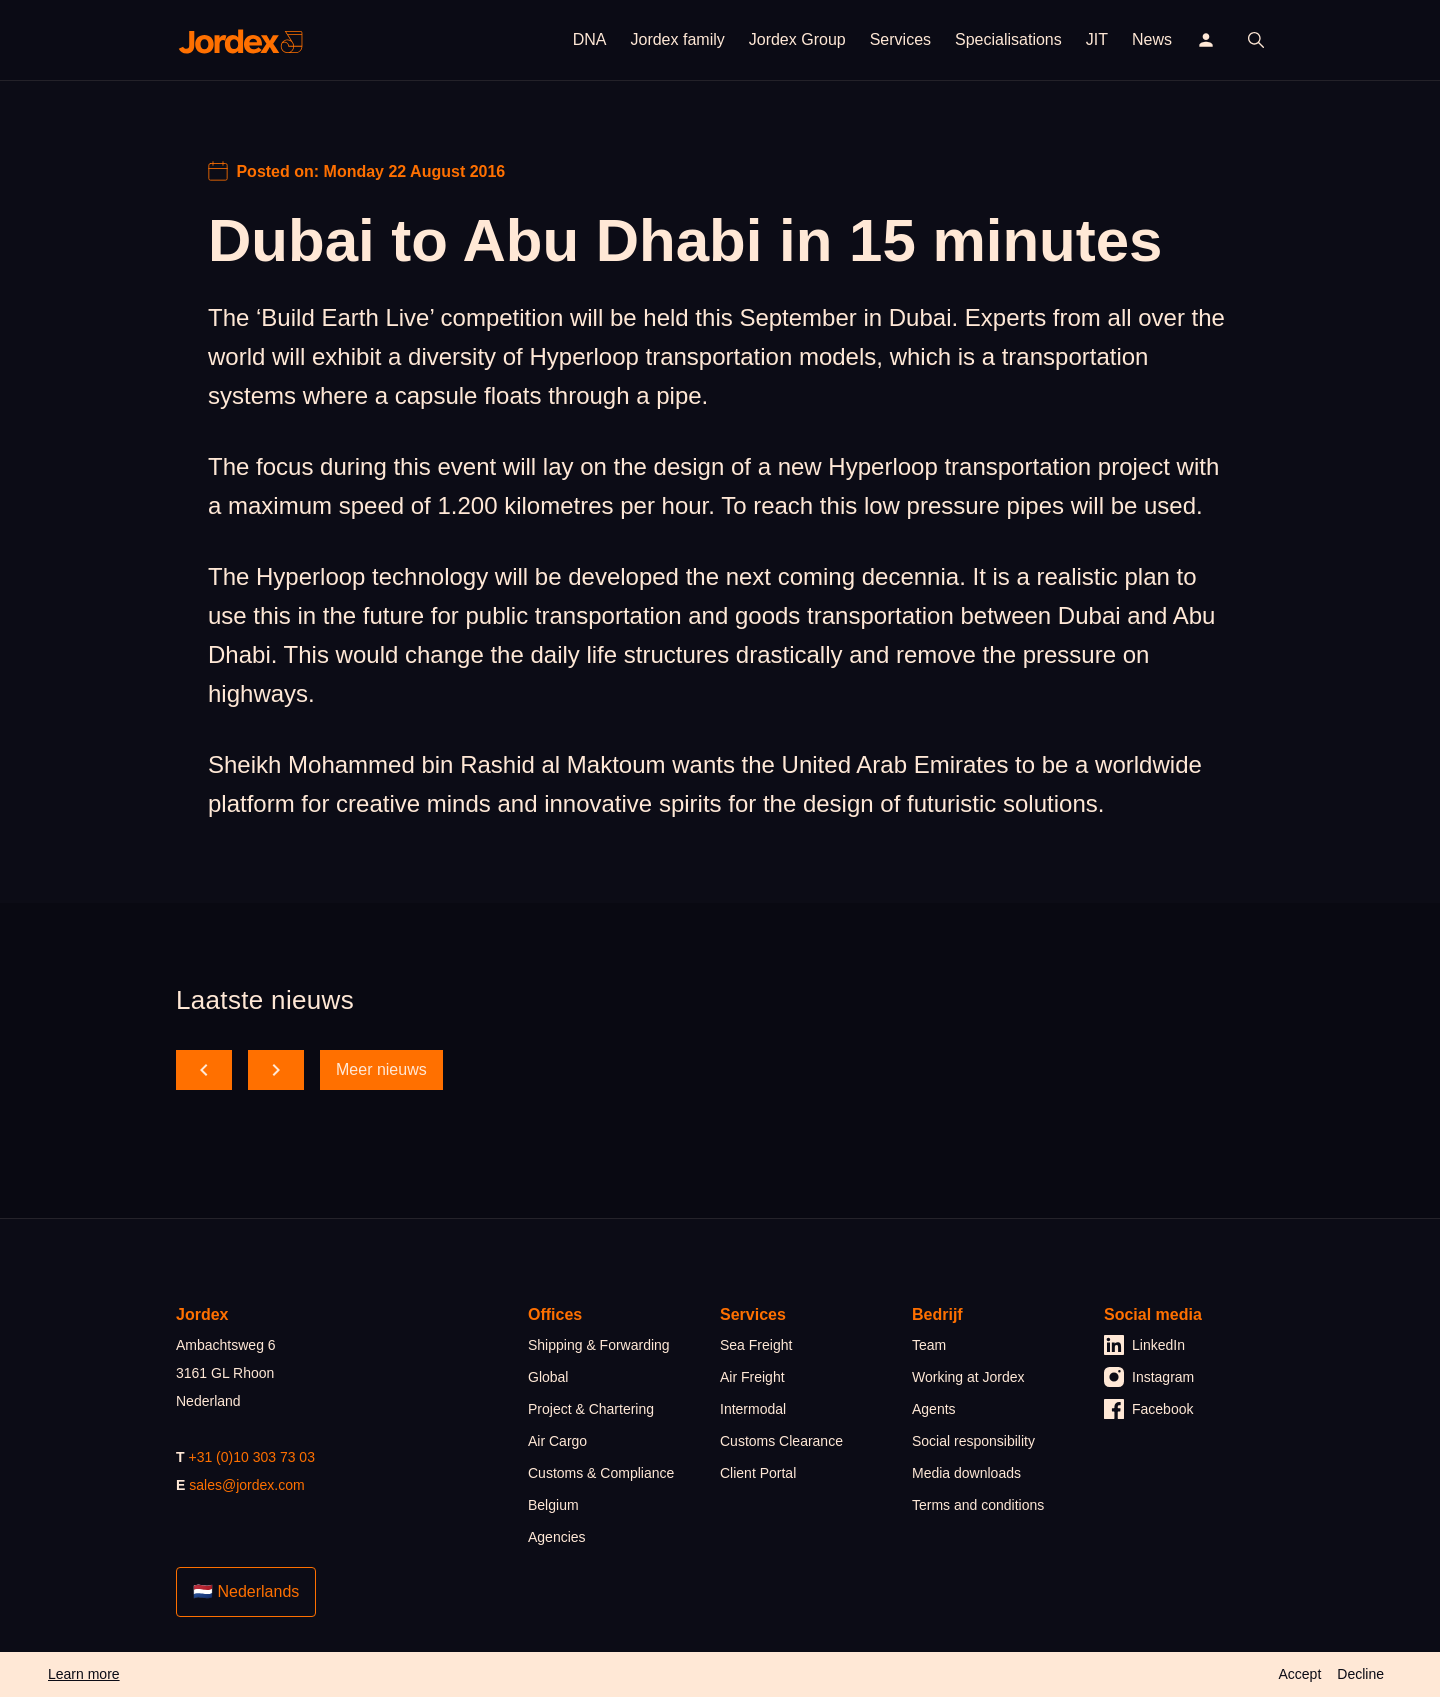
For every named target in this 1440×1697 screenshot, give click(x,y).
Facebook (1148, 1409)
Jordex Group (797, 39)
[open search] (1256, 40)
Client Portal (758, 1473)
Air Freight (752, 1377)
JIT (1097, 39)
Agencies (557, 1537)
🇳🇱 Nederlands (246, 1591)
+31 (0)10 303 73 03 (251, 1457)
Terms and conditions (978, 1505)
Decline (1360, 1674)
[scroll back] (204, 1070)
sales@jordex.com (246, 1485)
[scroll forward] (276, 1070)
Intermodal (753, 1409)
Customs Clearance (781, 1441)
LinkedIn (1144, 1345)
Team (929, 1345)
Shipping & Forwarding (599, 1345)
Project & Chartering (591, 1409)
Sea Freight (756, 1345)
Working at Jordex (968, 1377)
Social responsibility (973, 1441)
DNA (590, 39)
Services (900, 39)
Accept (1299, 1674)
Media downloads (966, 1473)
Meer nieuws (381, 1069)
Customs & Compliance (601, 1473)
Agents (934, 1409)
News (1152, 39)
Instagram (1149, 1377)
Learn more (84, 1674)
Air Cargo (557, 1441)
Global (548, 1377)
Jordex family (677, 39)
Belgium (553, 1505)
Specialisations (1008, 39)
